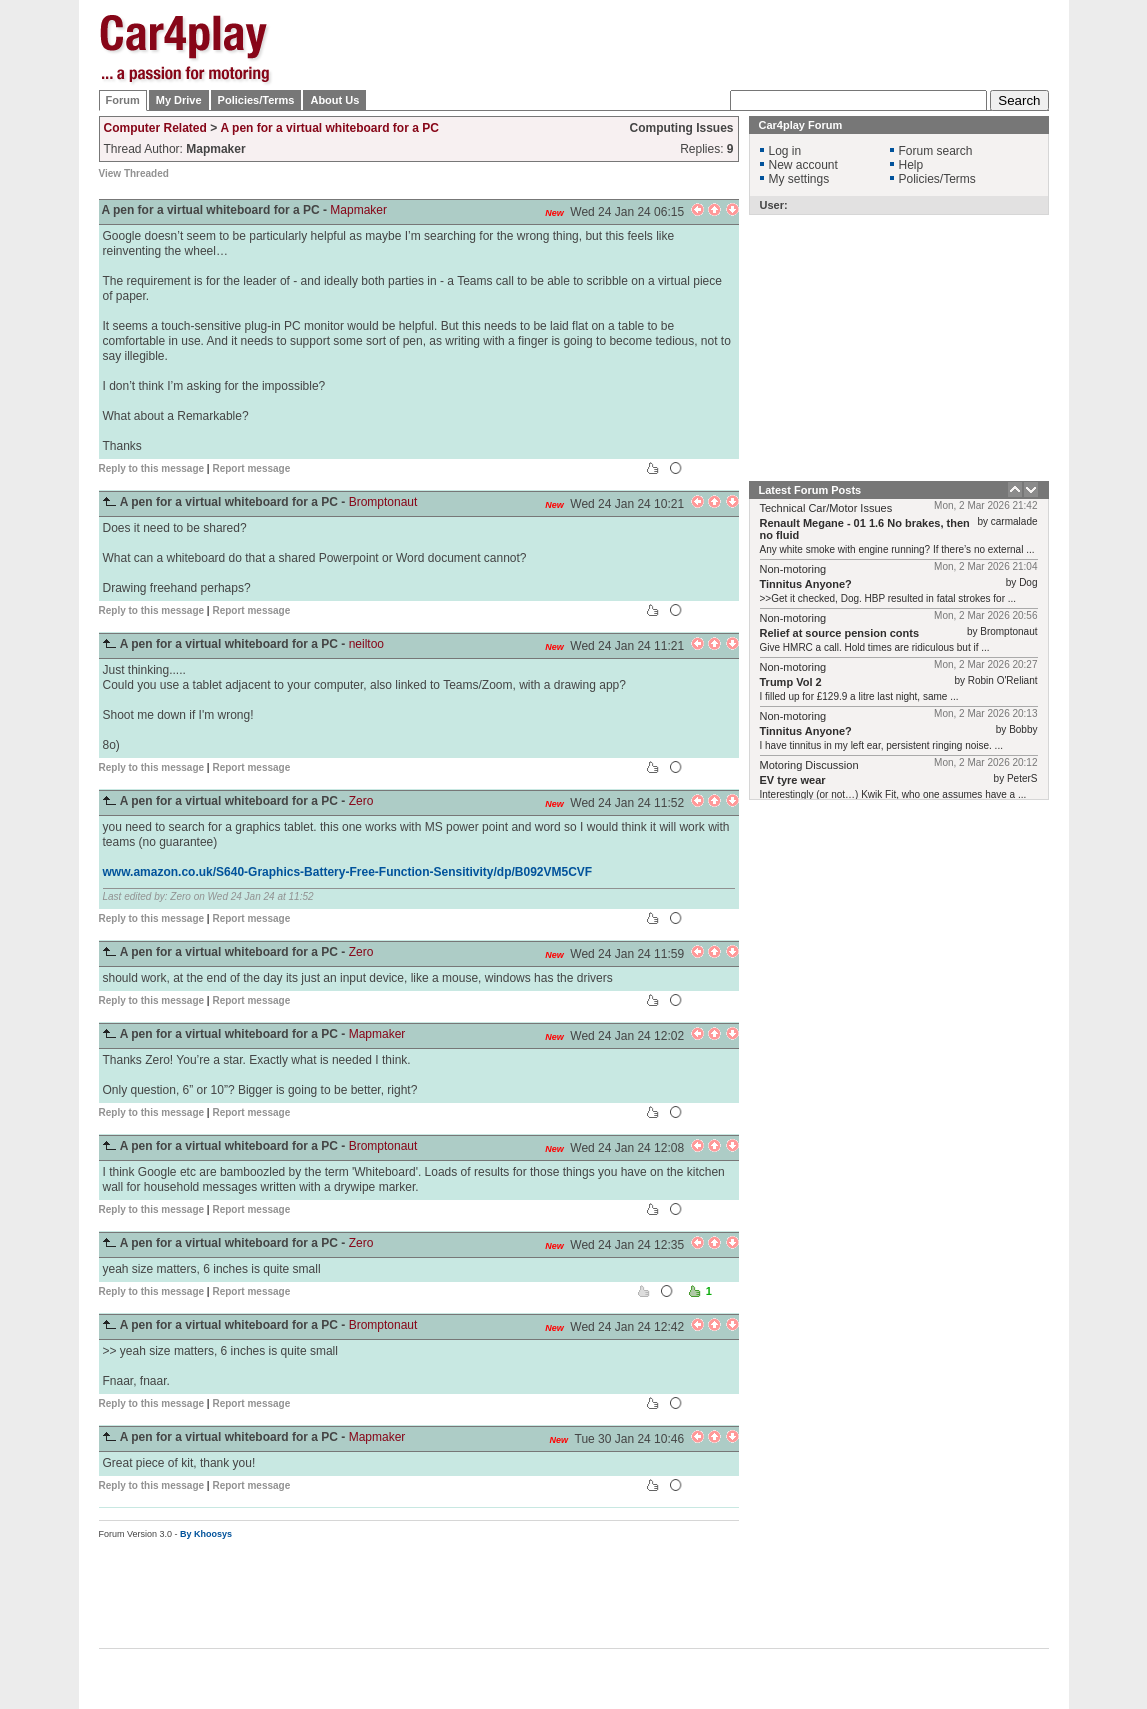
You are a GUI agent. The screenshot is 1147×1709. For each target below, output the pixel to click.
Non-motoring (793, 569)
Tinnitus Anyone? (806, 584)
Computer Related (155, 128)
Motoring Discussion (809, 765)
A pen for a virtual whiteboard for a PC (330, 128)
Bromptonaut (383, 502)
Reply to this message (152, 468)
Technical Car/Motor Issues (826, 508)
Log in (785, 151)
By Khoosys (206, 1534)
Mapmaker (358, 210)
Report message (251, 468)
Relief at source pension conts (840, 633)
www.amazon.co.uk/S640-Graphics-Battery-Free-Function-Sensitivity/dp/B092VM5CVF (348, 872)
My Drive (179, 100)
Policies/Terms (256, 100)
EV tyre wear (793, 780)
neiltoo (366, 644)
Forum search (936, 151)
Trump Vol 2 (791, 682)
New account (803, 165)
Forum (123, 100)
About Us (334, 100)
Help (911, 165)
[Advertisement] (685, 45)
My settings (799, 179)
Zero (361, 801)
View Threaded (134, 173)
